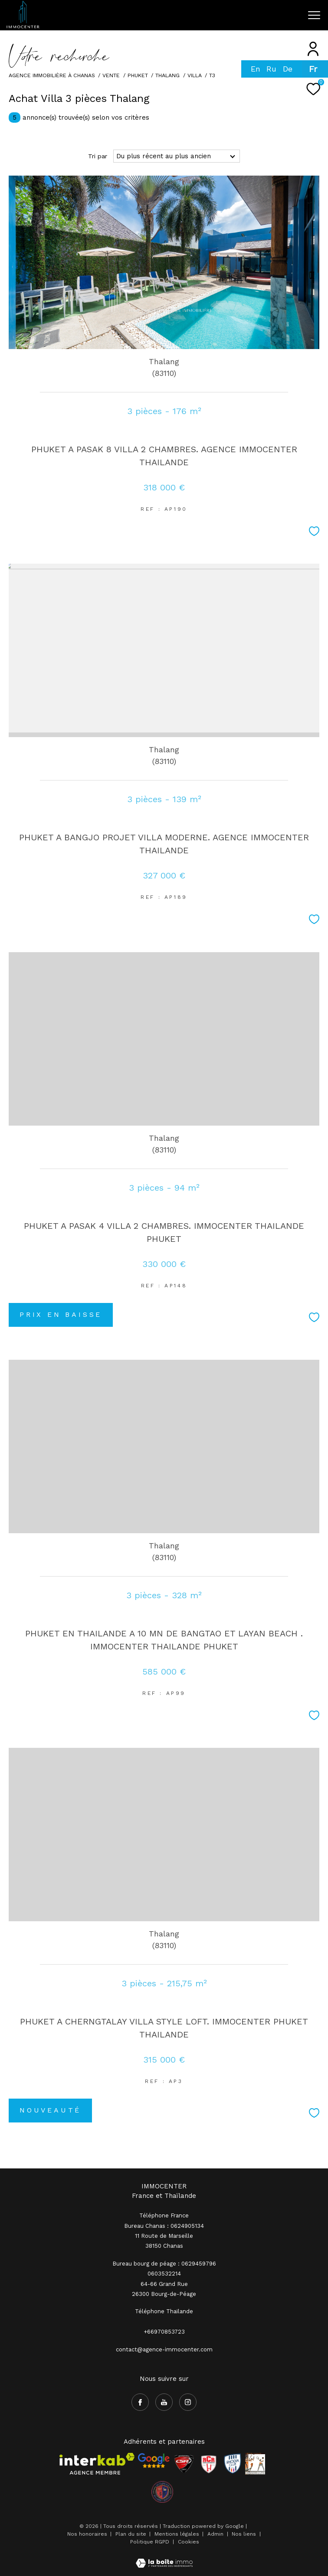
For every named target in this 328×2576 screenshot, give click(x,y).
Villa (194, 75)
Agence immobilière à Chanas (52, 75)
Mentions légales (177, 2534)
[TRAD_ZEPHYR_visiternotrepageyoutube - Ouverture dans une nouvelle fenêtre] (164, 2402)
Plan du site (131, 2534)
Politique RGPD (149, 2542)
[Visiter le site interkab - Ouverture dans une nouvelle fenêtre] (96, 2464)
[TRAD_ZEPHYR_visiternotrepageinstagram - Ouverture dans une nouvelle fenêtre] (188, 2402)
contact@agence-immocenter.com (164, 2349)
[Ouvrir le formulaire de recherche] (269, 15)
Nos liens (245, 2534)
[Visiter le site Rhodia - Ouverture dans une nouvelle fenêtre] (232, 2464)
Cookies (188, 2542)
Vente (111, 75)
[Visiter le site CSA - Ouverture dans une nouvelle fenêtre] (184, 2464)
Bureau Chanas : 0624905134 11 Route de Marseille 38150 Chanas (164, 2236)
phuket (138, 75)
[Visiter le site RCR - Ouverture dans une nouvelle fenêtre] (209, 2464)
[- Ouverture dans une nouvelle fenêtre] (154, 2460)
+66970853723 (164, 2331)
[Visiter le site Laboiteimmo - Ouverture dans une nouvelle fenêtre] (164, 2557)
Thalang (167, 75)
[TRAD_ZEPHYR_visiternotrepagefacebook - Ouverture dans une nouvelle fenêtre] (140, 2402)
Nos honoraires (87, 2534)
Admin (216, 2534)
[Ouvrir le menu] (314, 15)
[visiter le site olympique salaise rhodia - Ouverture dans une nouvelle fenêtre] (162, 2492)
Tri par (97, 156)
